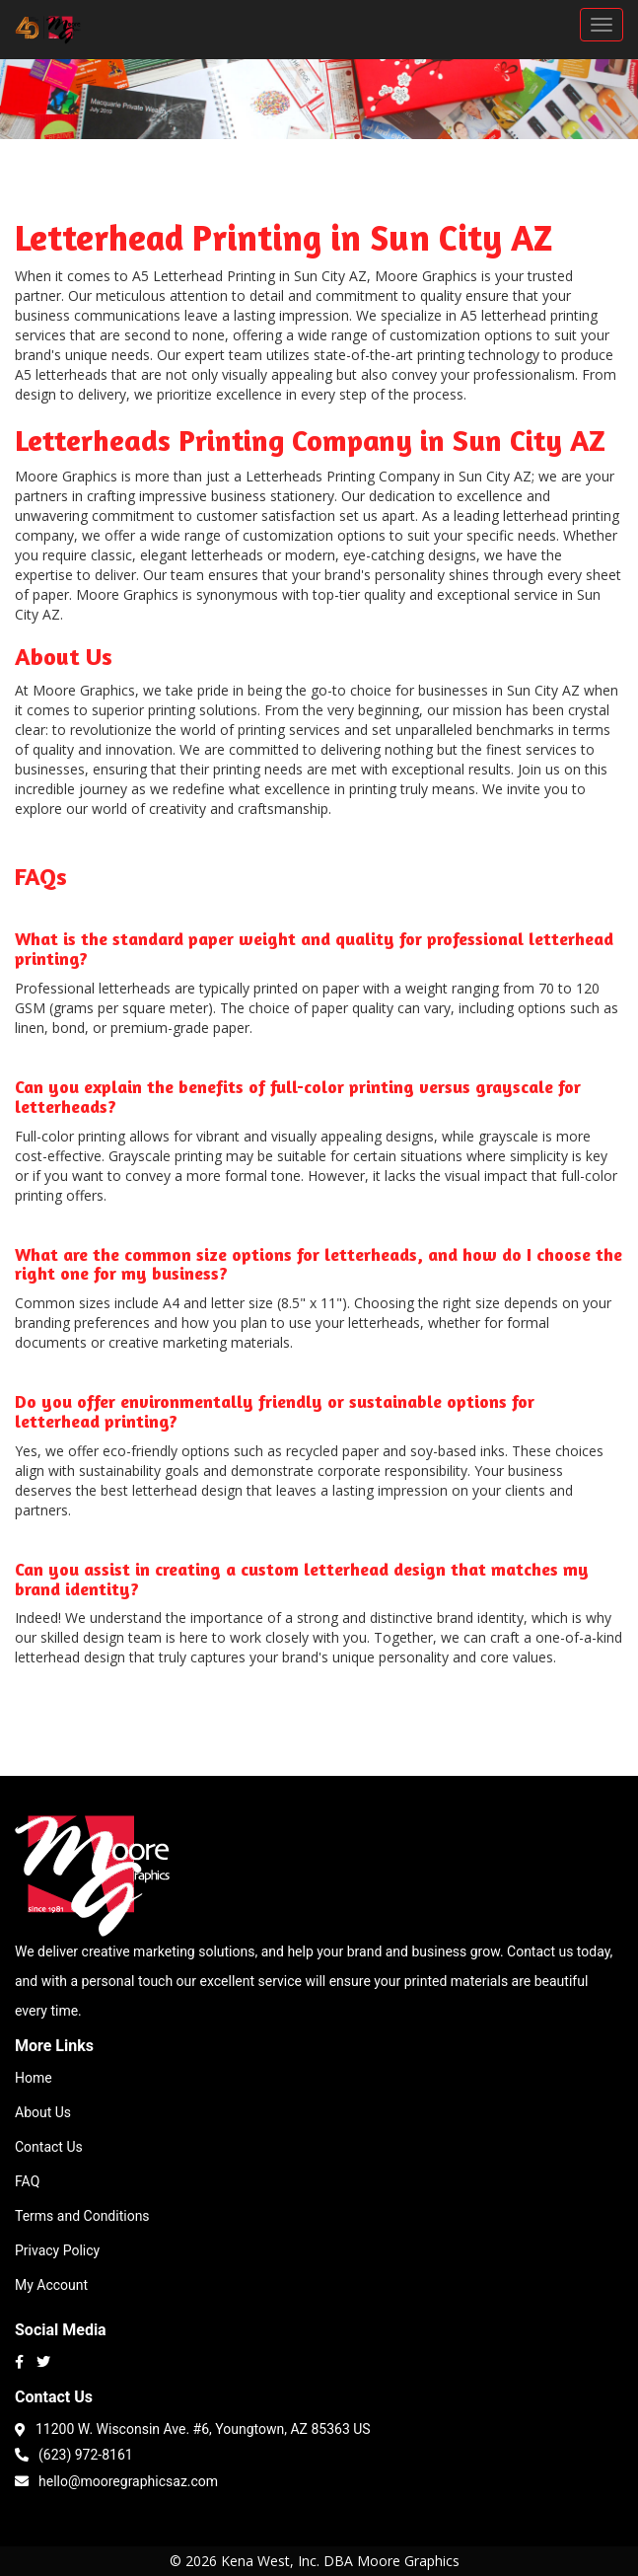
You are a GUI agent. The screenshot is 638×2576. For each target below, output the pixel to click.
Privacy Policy (57, 2250)
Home (33, 2078)
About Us (43, 2112)
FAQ (27, 2181)
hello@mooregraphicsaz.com (116, 2479)
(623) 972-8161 (74, 2453)
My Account (51, 2285)
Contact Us (49, 2147)
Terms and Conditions (82, 2216)
